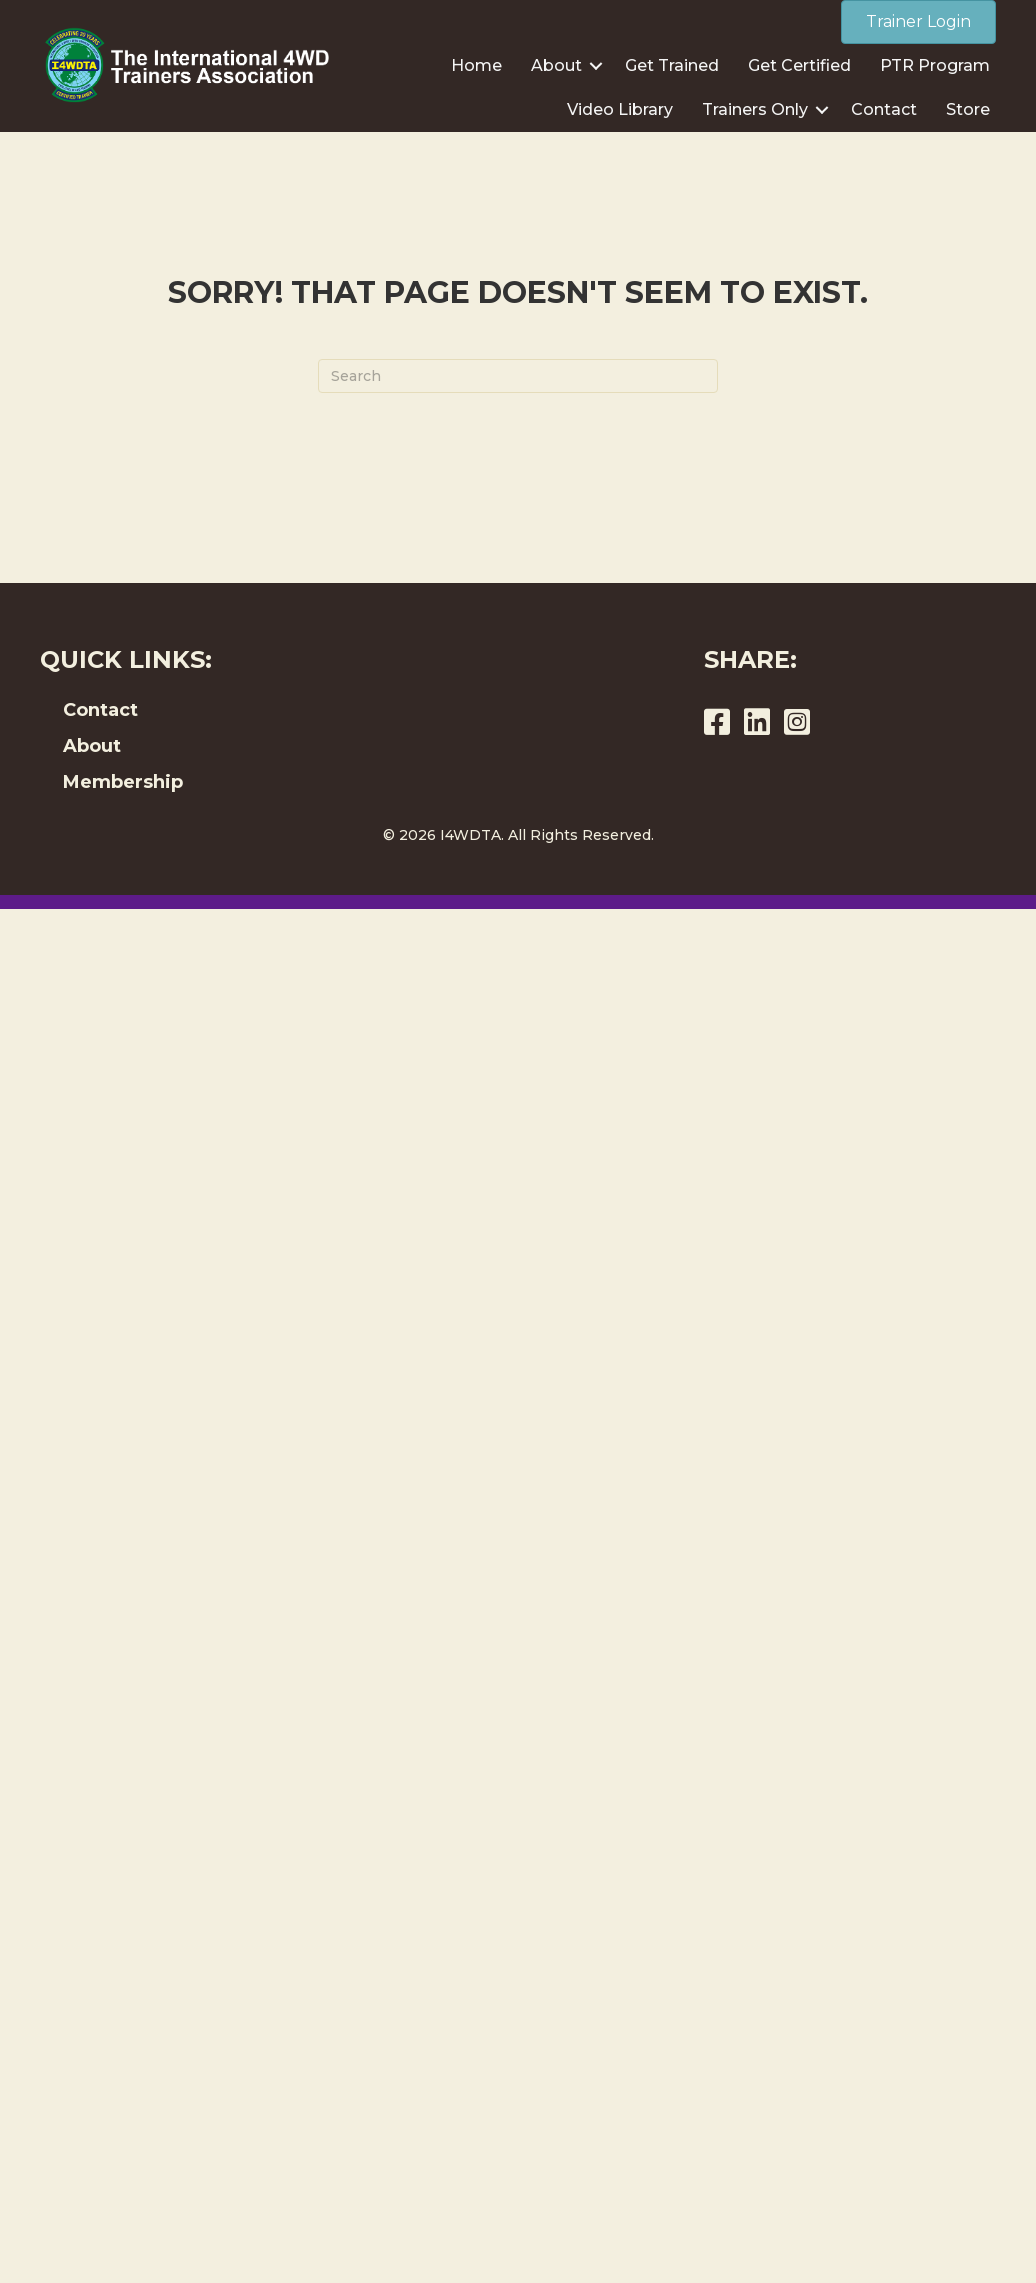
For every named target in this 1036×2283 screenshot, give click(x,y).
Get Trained (672, 65)
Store (968, 109)
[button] (596, 66)
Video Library (620, 109)
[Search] (518, 376)
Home (476, 65)
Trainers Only (755, 109)
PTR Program (935, 65)
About (556, 65)
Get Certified (799, 65)
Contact (884, 109)
